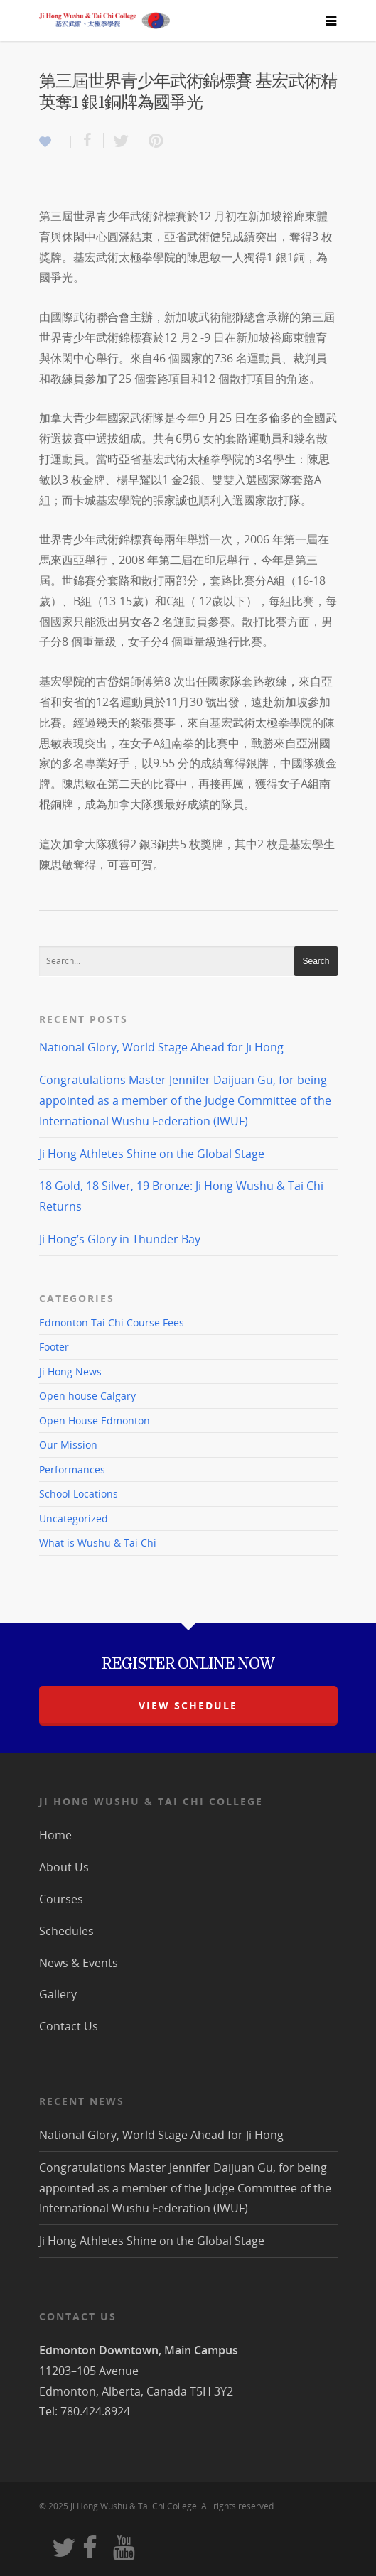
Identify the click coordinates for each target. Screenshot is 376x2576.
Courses (61, 1899)
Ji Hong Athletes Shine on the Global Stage (151, 1154)
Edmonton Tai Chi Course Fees (111, 1322)
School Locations (78, 1493)
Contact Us (68, 2026)
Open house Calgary (87, 1395)
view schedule (188, 1705)
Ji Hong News (70, 1371)
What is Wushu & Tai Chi (97, 1542)
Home (55, 1835)
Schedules (66, 1931)
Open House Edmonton (94, 1420)
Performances (72, 1469)
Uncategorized (73, 1518)
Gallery (58, 1994)
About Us (64, 1867)
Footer (54, 1346)
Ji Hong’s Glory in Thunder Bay (119, 1239)
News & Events (78, 1963)
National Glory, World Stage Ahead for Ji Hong (161, 1047)
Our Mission (68, 1444)
